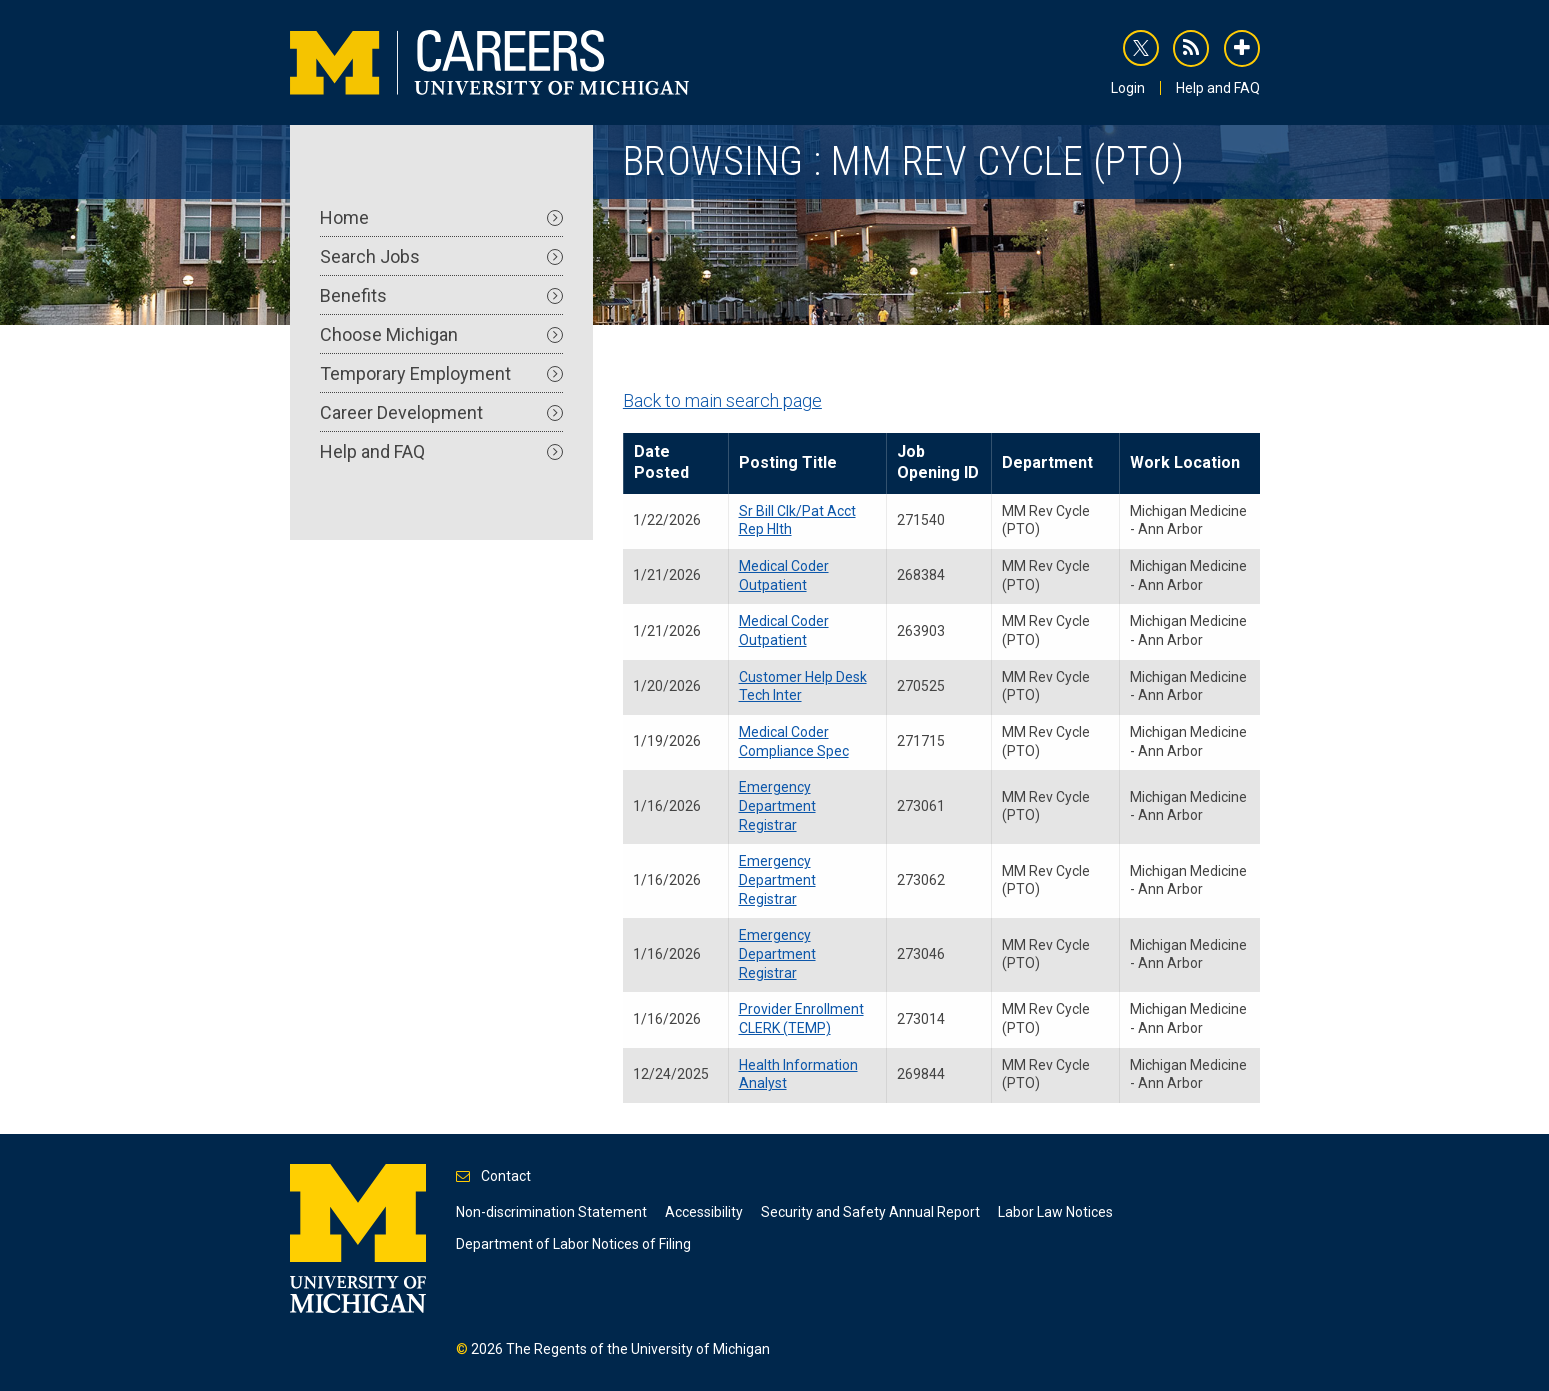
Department (1047, 462)
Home (441, 217)
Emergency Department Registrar (777, 805)
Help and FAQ (1218, 88)
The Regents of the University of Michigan (638, 1349)
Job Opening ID (938, 462)
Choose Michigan (441, 334)
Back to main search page (722, 400)
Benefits (441, 295)
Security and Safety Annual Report (870, 1212)
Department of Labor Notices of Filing (573, 1244)
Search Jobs (441, 256)
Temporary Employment (441, 373)
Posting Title (788, 462)
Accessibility (704, 1212)
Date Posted (661, 462)
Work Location (1185, 462)
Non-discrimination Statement (551, 1212)
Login (1128, 88)
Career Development (441, 412)
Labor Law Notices (1055, 1212)
